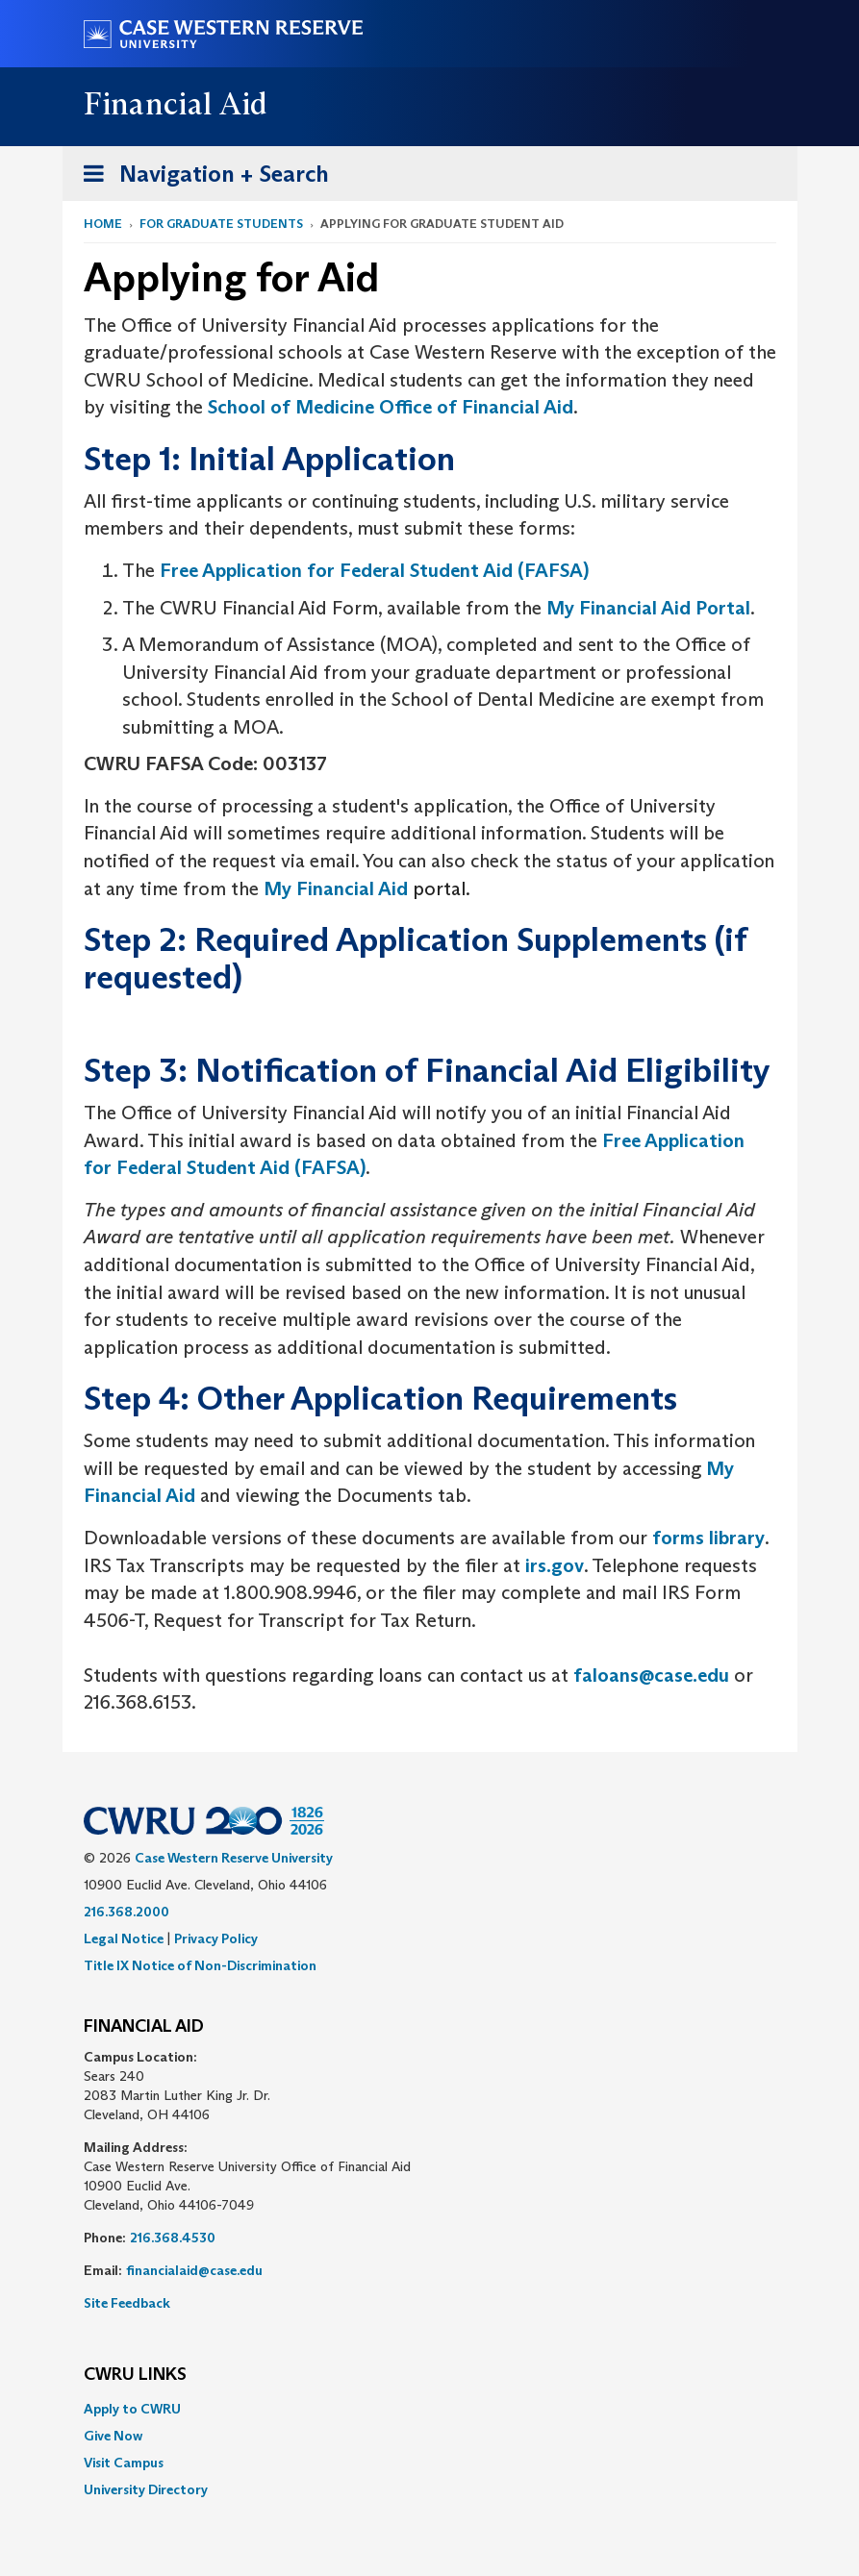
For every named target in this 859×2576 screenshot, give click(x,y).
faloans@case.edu (651, 1675)
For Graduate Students (221, 223)
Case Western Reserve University (234, 1857)
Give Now (113, 2435)
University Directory (146, 2489)
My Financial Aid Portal (648, 607)
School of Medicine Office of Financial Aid (390, 406)
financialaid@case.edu (194, 2270)
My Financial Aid (336, 888)
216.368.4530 (172, 2237)
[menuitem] (430, 2408)
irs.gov (554, 1565)
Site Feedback (127, 2303)
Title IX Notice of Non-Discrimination (200, 1965)
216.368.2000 (126, 1911)
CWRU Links (135, 2375)
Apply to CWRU (132, 2408)
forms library (708, 1537)
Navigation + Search (200, 177)
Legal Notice (124, 1938)
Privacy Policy (216, 1938)
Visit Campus (124, 2462)
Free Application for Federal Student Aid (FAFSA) (374, 570)
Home (103, 223)
